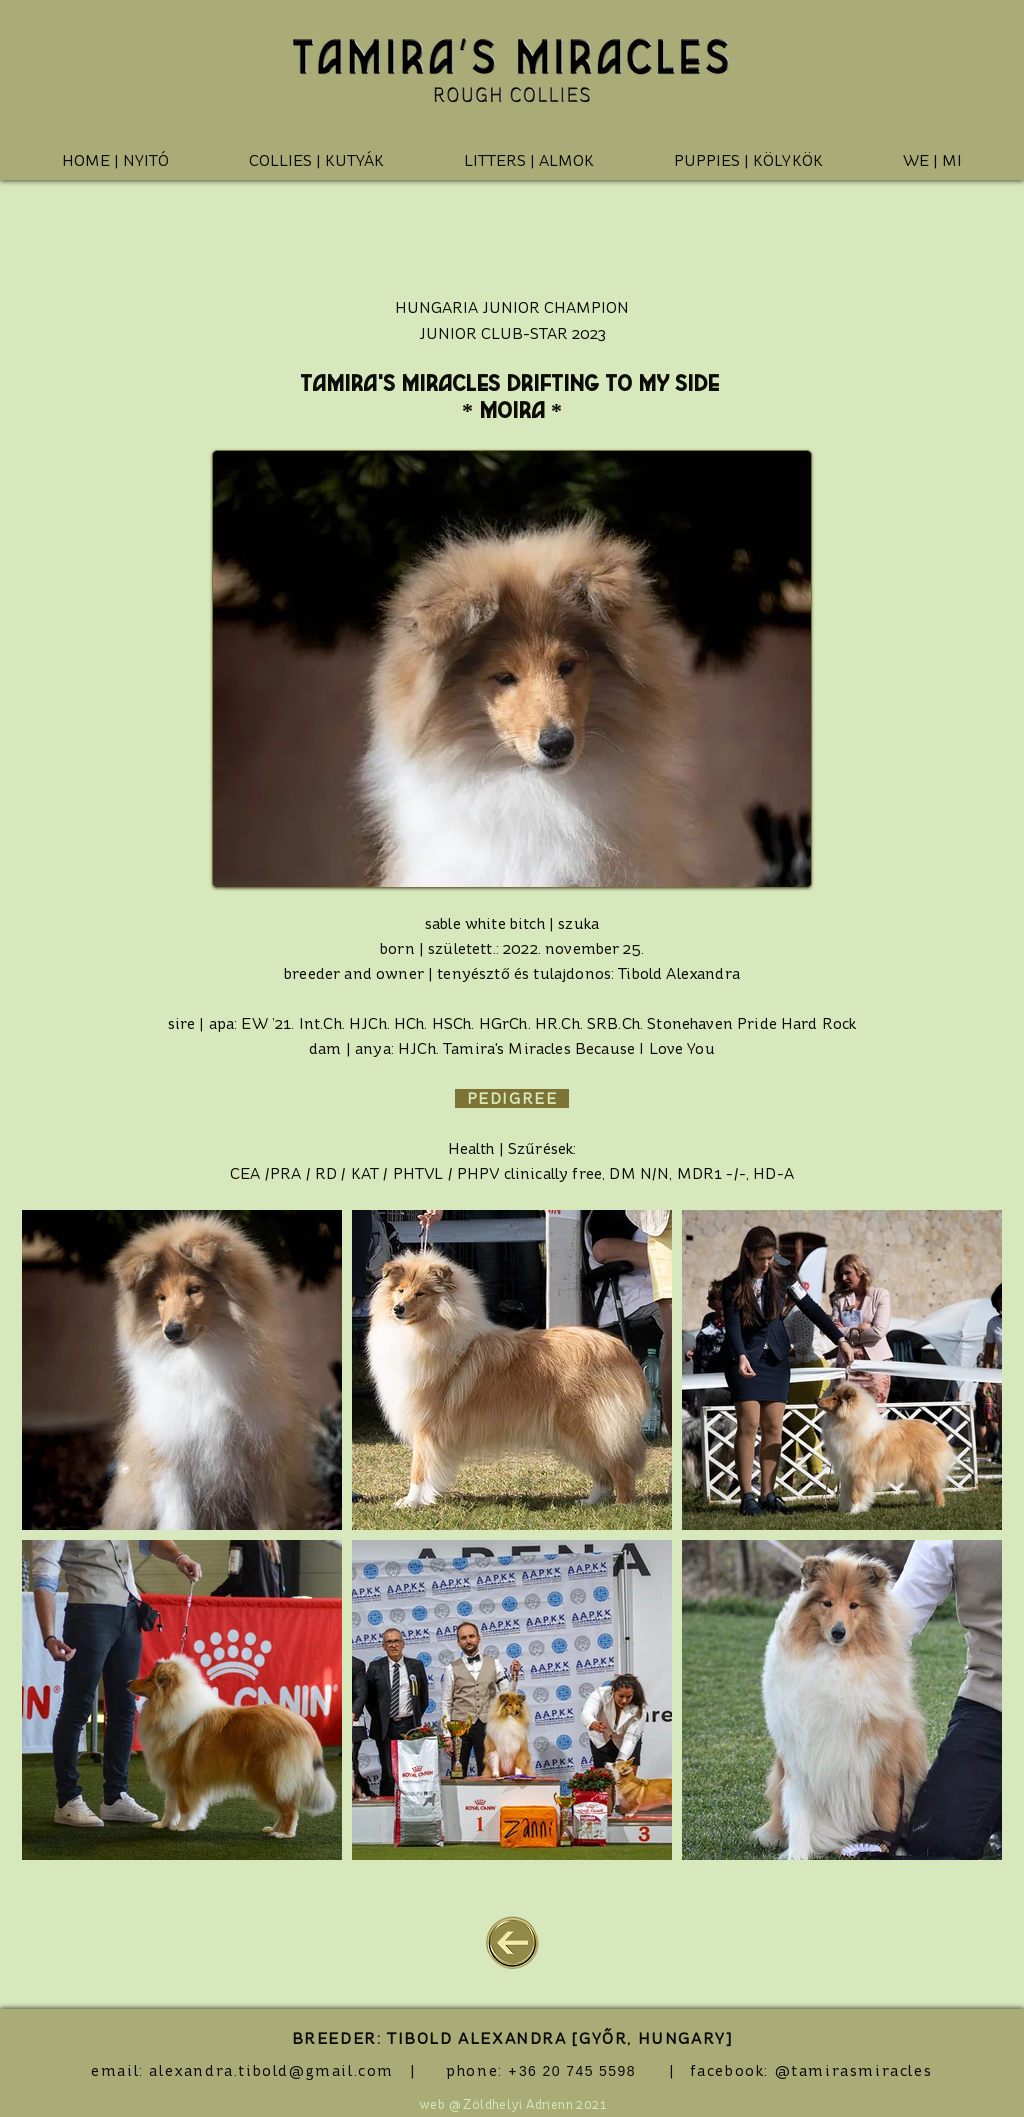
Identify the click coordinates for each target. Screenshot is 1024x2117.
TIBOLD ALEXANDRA (477, 2038)
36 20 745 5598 (577, 2071)
